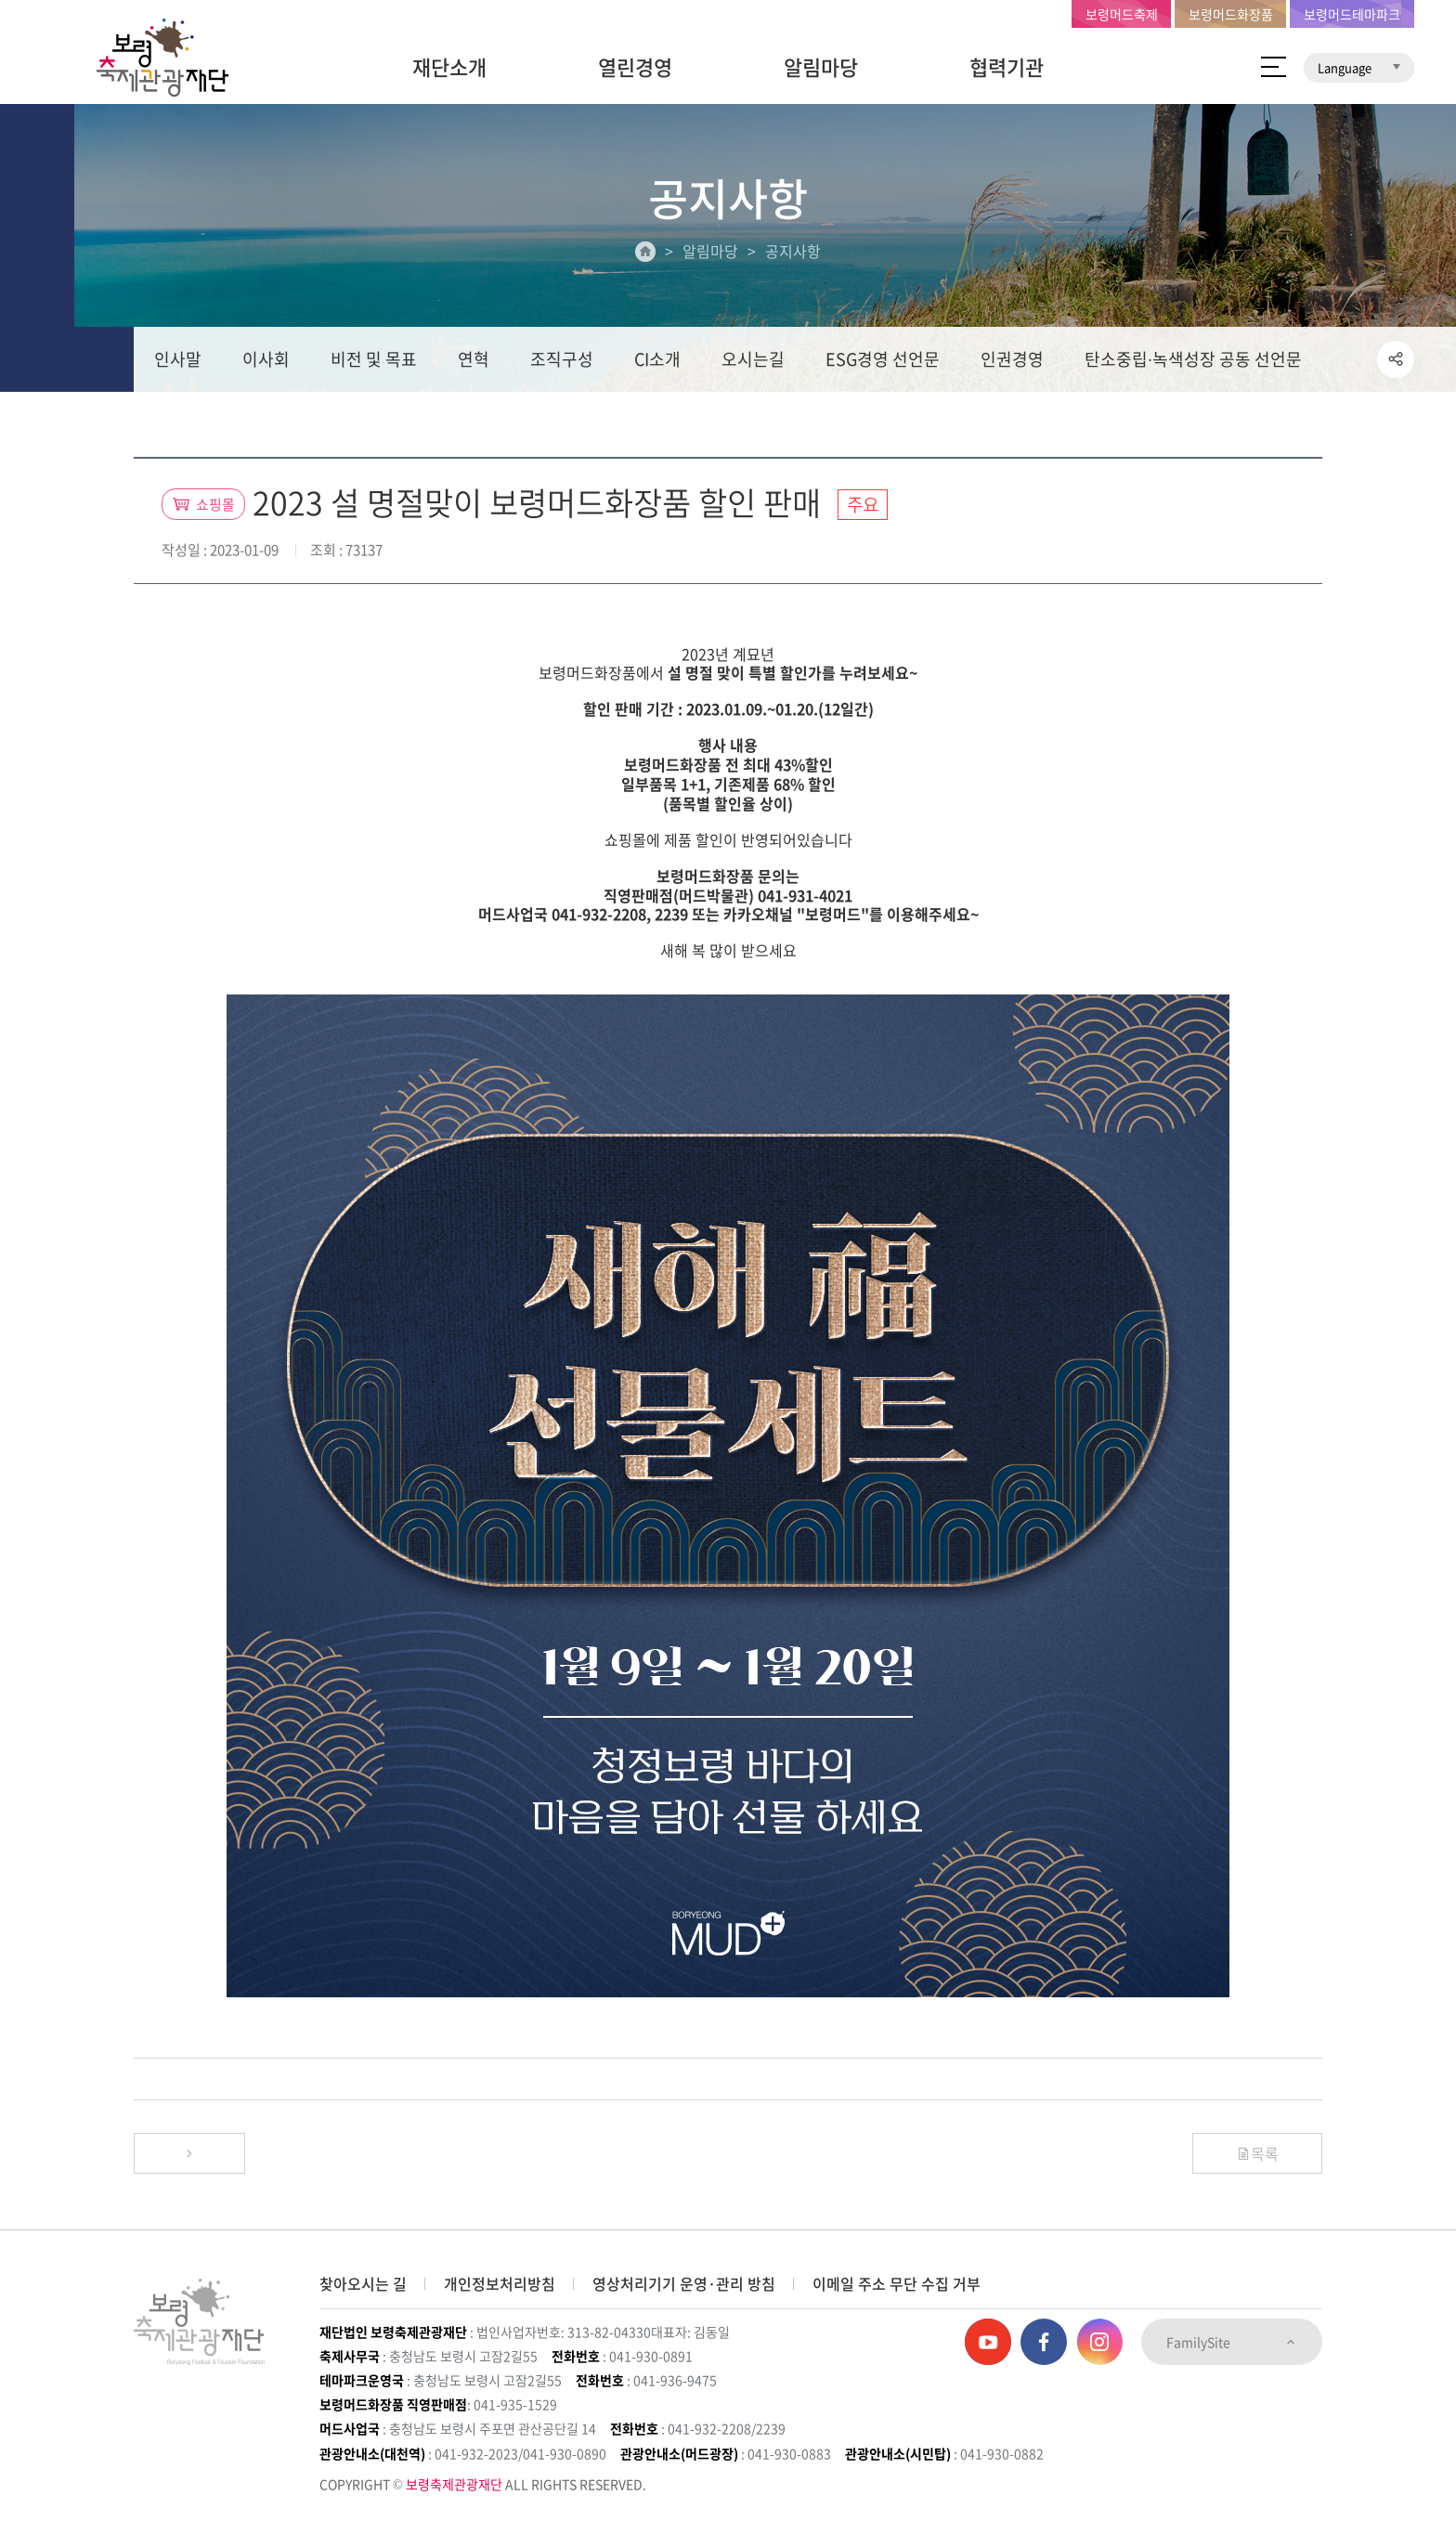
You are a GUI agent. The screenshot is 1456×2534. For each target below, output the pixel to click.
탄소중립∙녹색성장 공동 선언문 (1193, 358)
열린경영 (635, 66)
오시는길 (753, 358)
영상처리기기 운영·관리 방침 (683, 2283)
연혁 (473, 358)
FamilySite (1231, 2342)
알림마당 (821, 66)
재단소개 (449, 66)
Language (1359, 67)
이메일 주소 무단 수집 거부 (896, 2283)
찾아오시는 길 (363, 2283)
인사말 (178, 358)
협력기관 (1006, 66)
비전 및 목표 (374, 358)
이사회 (266, 358)
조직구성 (561, 358)
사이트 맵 (1273, 67)
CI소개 (657, 358)
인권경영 (1012, 358)
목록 (1257, 2153)
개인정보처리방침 (499, 2283)
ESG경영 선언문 (883, 358)
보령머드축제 (1122, 14)
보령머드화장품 (1231, 14)
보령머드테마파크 (1352, 14)
